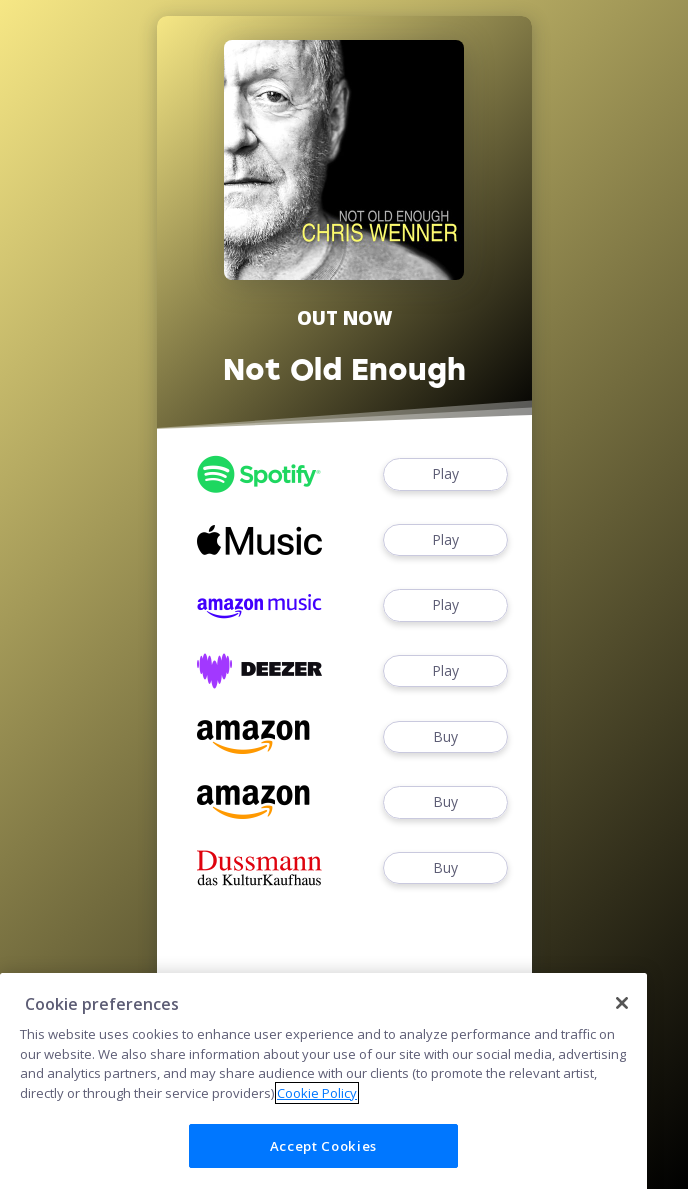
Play (445, 474)
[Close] (622, 1033)
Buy (445, 737)
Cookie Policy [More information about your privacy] (317, 1124)
